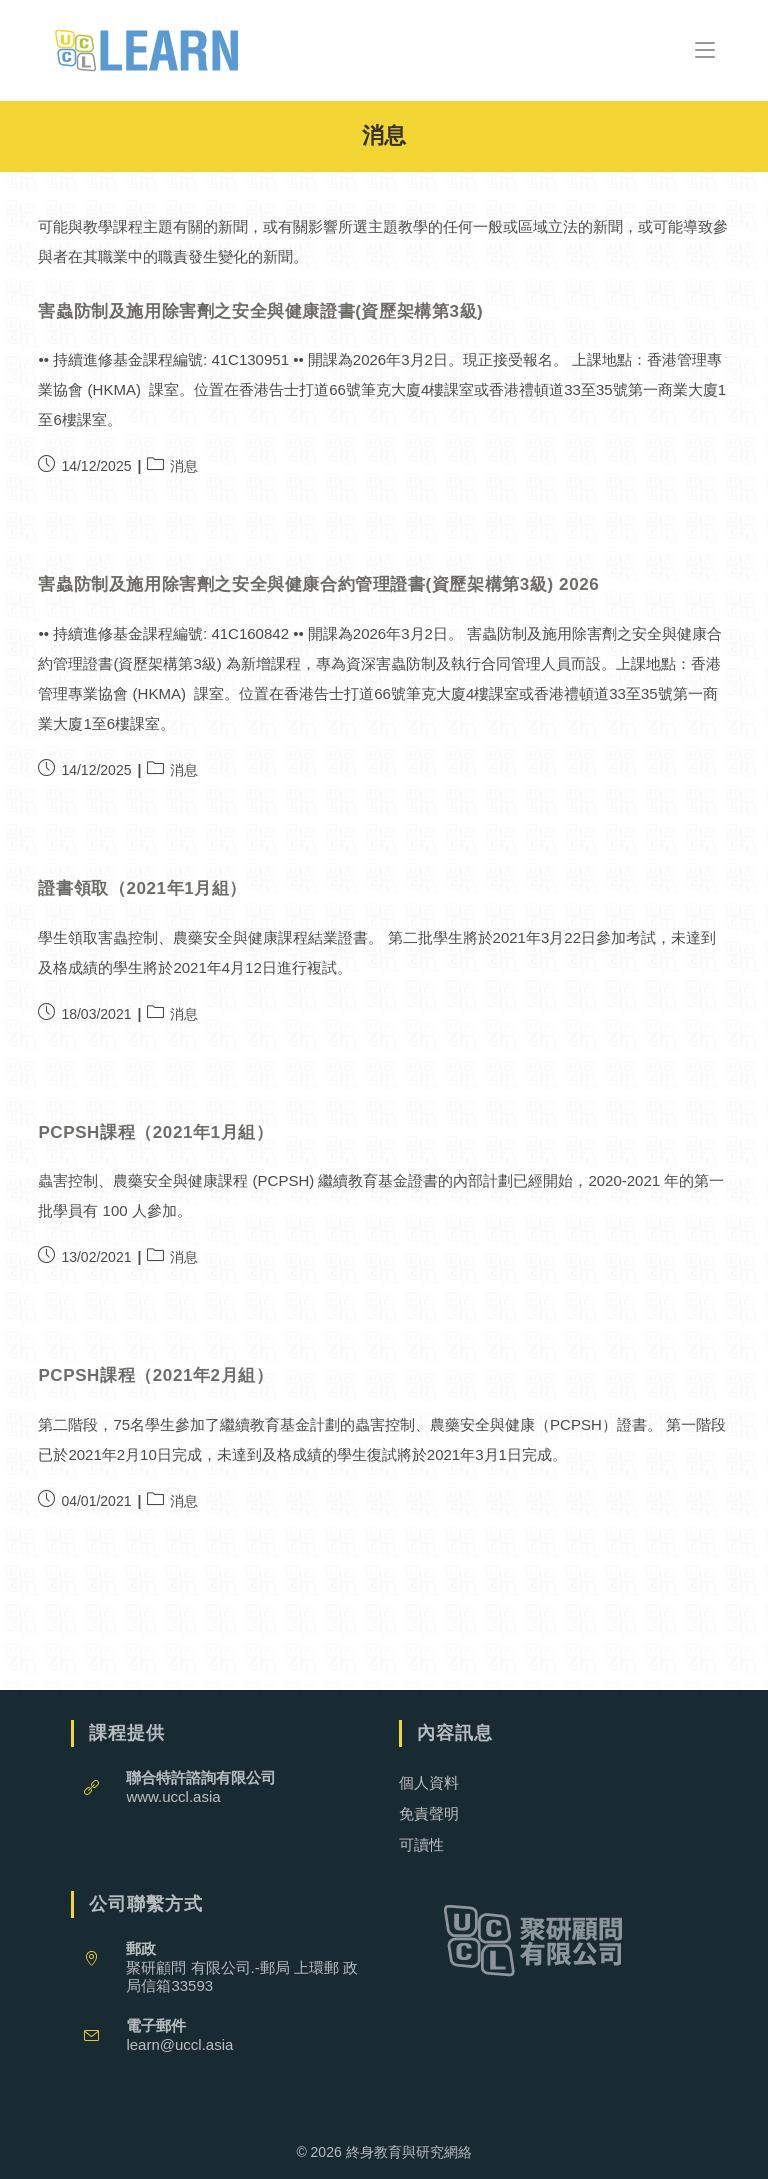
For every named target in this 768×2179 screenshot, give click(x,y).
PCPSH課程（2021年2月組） (155, 1375)
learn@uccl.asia (179, 2044)
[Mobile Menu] (705, 49)
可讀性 (421, 1844)
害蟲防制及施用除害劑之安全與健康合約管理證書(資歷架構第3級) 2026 (318, 584)
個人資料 (429, 1782)
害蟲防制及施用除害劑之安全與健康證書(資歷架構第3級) (260, 311)
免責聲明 (429, 1813)
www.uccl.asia (173, 1796)
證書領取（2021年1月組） (142, 888)
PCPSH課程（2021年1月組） (155, 1132)
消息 (184, 466)
